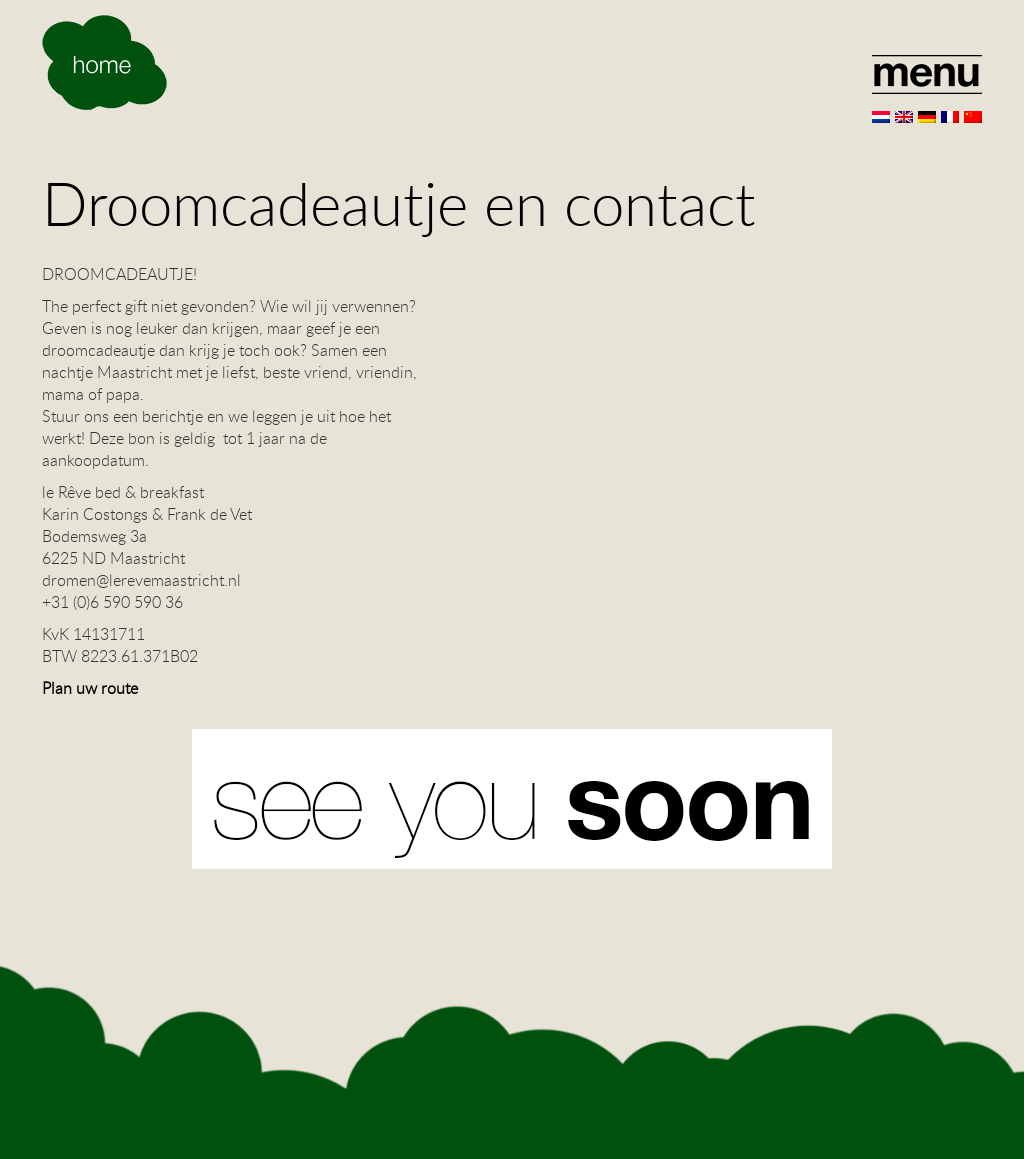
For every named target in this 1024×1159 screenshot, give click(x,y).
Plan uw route (90, 688)
